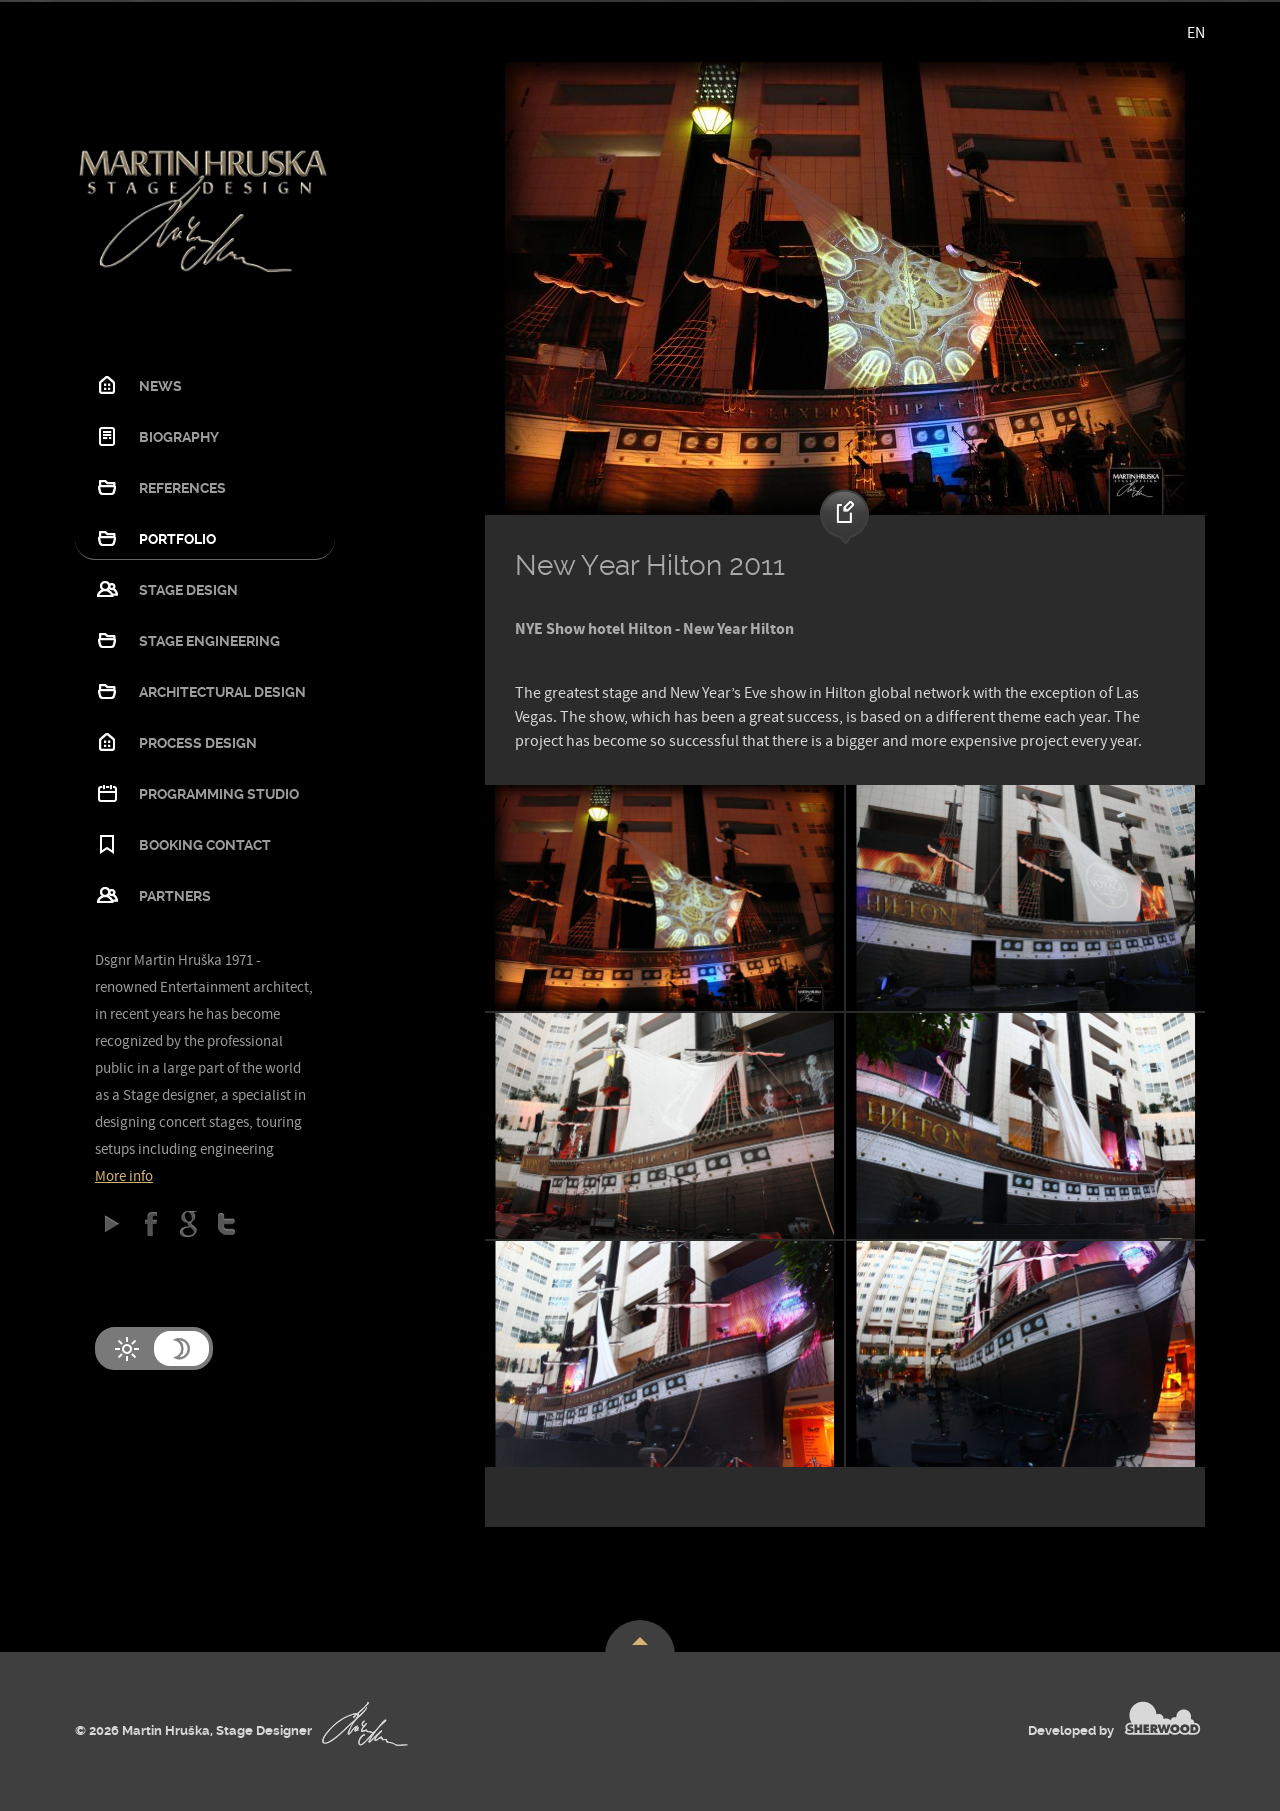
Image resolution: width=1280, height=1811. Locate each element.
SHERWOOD (1162, 1718)
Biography (179, 437)
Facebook (150, 1223)
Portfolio (177, 539)
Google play (112, 1223)
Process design (198, 743)
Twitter (226, 1223)
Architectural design (222, 692)
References (182, 488)
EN (1196, 33)
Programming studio (219, 794)
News (160, 386)
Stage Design (188, 590)
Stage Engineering (209, 641)
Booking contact (205, 845)
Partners (175, 896)
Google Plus (188, 1223)
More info (124, 1176)
